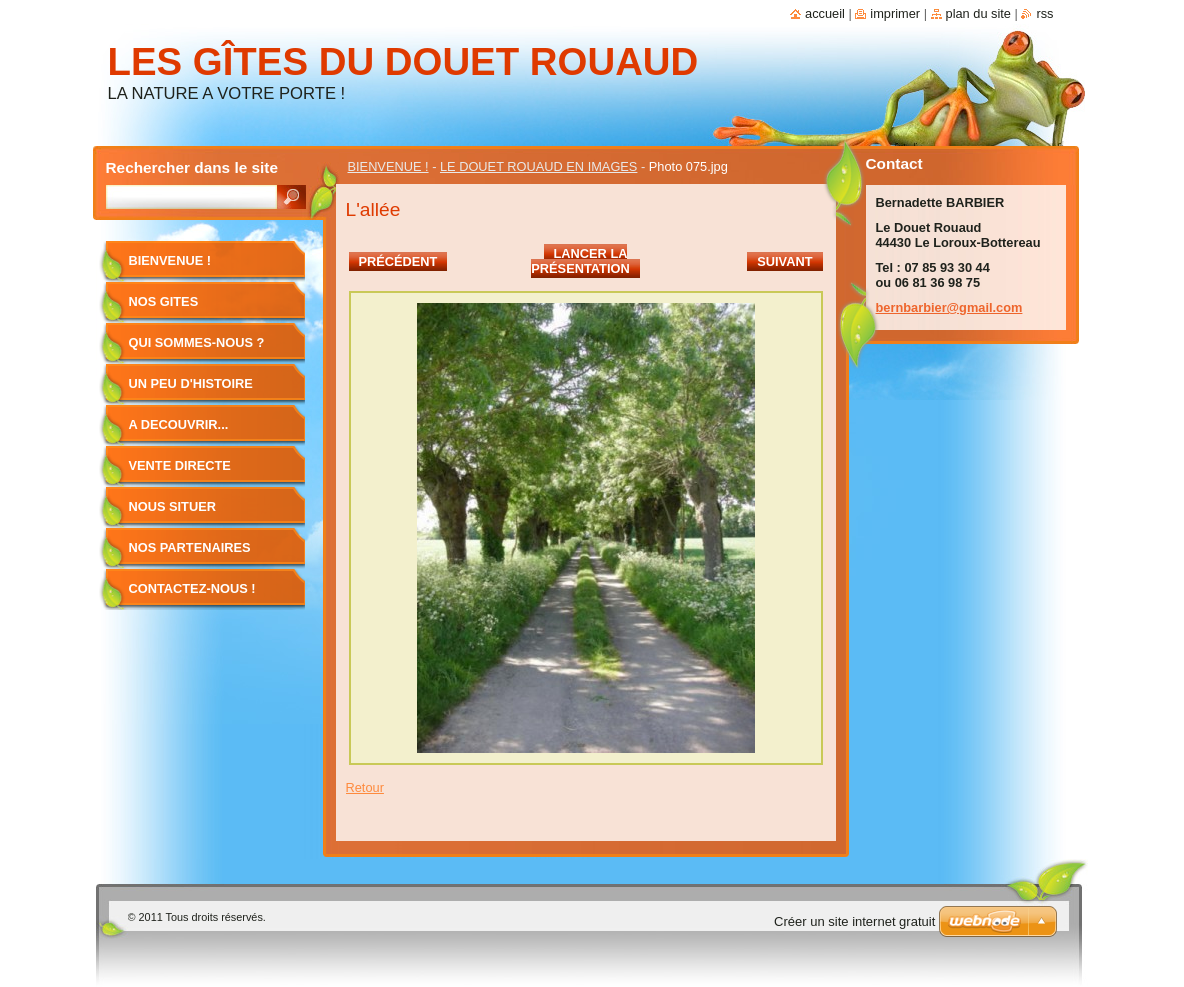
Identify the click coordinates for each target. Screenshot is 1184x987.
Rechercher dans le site (192, 167)
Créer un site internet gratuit (854, 921)
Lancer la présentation (580, 261)
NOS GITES (164, 301)
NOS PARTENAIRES (190, 547)
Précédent (398, 261)
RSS (1044, 13)
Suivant (784, 261)
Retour (365, 787)
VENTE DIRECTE (180, 465)
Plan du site (978, 13)
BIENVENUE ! (388, 166)
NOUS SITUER (172, 506)
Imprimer (895, 13)
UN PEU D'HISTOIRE (191, 383)
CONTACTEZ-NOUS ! (192, 588)
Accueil (825, 13)
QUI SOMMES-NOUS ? (197, 342)
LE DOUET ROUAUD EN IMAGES (538, 166)
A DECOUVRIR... (179, 424)
